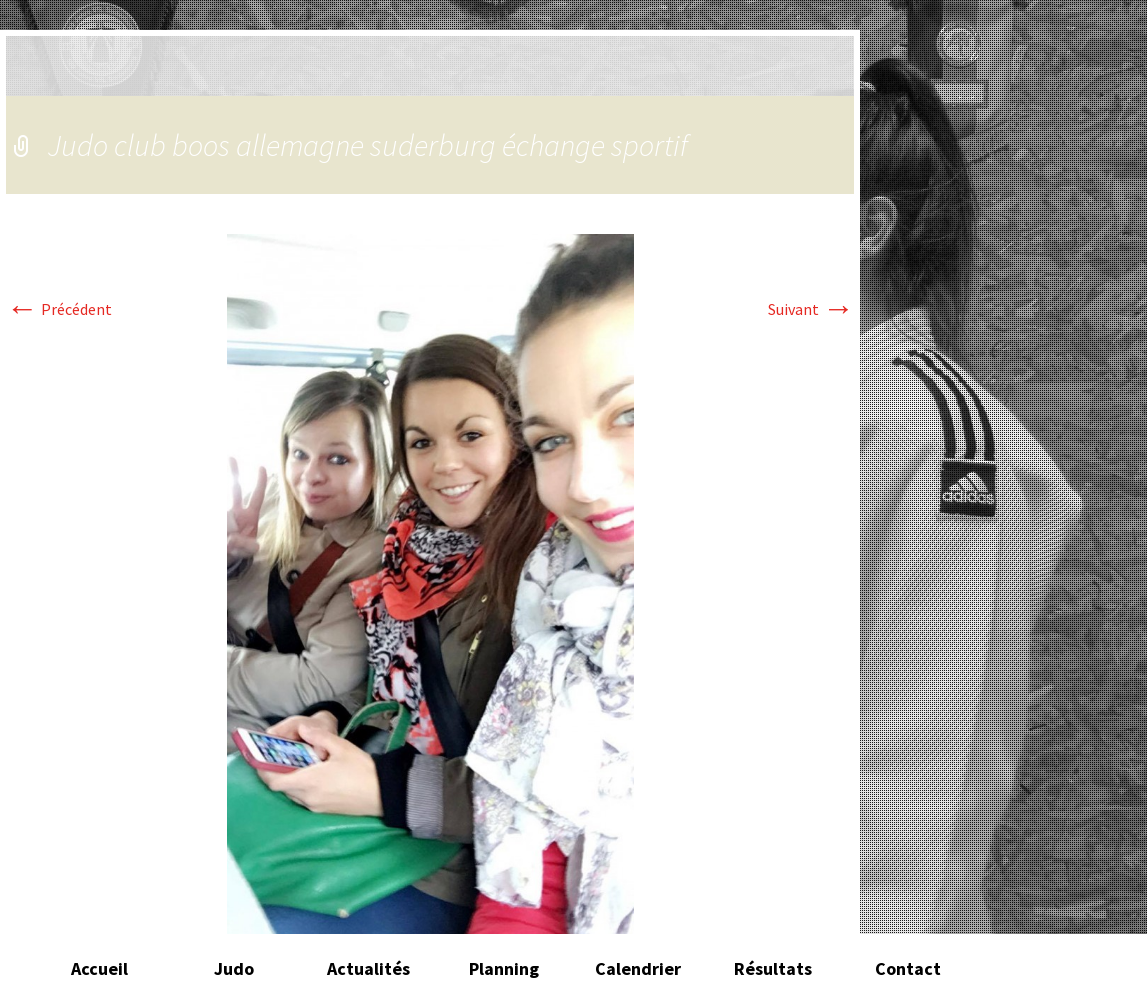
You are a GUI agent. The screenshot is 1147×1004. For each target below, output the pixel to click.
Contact (908, 968)
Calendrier (638, 968)
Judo (234, 968)
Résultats (773, 968)
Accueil (99, 968)
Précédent (59, 309)
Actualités (368, 968)
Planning (504, 968)
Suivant (811, 309)
